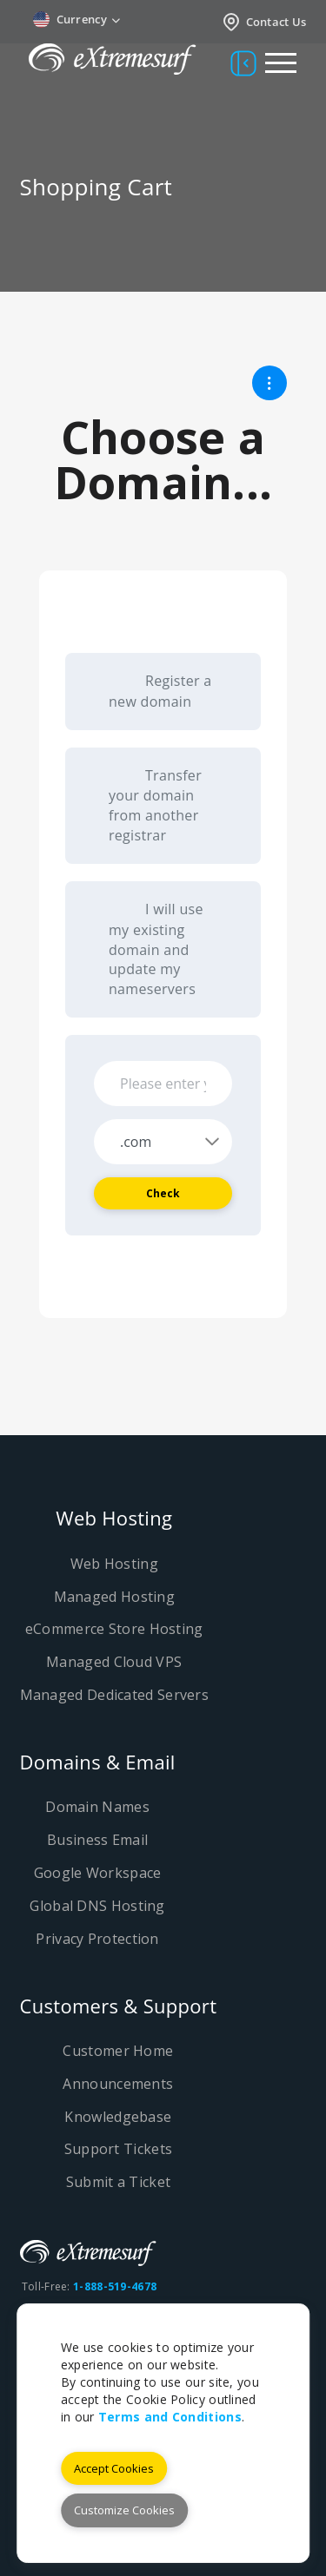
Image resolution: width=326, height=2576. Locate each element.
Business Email (97, 1839)
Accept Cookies (114, 2468)
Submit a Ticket (118, 2181)
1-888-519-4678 (114, 2286)
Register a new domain (160, 691)
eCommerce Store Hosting (114, 1628)
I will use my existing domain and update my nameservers (156, 948)
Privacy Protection (97, 1938)
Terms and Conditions (170, 2416)
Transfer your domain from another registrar (155, 805)
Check (163, 1193)
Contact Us (264, 21)
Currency (77, 19)
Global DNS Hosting (97, 1905)
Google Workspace (98, 1872)
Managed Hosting (115, 1596)
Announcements (118, 2083)
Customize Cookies (124, 2510)
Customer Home (118, 2050)
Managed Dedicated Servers (115, 1694)
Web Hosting (114, 1563)
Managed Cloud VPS (114, 1661)
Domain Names (97, 1806)
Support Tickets (118, 2148)
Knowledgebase (117, 2116)
